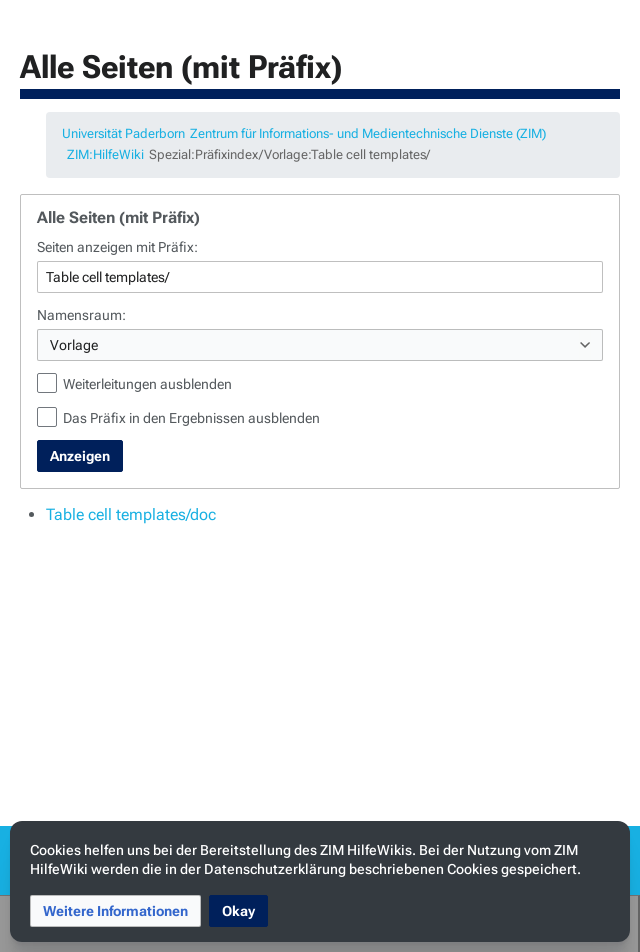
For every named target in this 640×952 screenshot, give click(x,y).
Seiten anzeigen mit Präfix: (117, 247)
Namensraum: (81, 315)
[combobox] (320, 345)
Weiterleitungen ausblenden (147, 384)
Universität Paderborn (123, 133)
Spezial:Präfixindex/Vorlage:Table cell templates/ (289, 154)
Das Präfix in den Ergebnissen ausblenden (191, 418)
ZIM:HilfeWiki (105, 154)
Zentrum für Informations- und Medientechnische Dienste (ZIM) (368, 133)
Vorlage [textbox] (74, 345)
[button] (115, 911)
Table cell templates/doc (131, 514)
